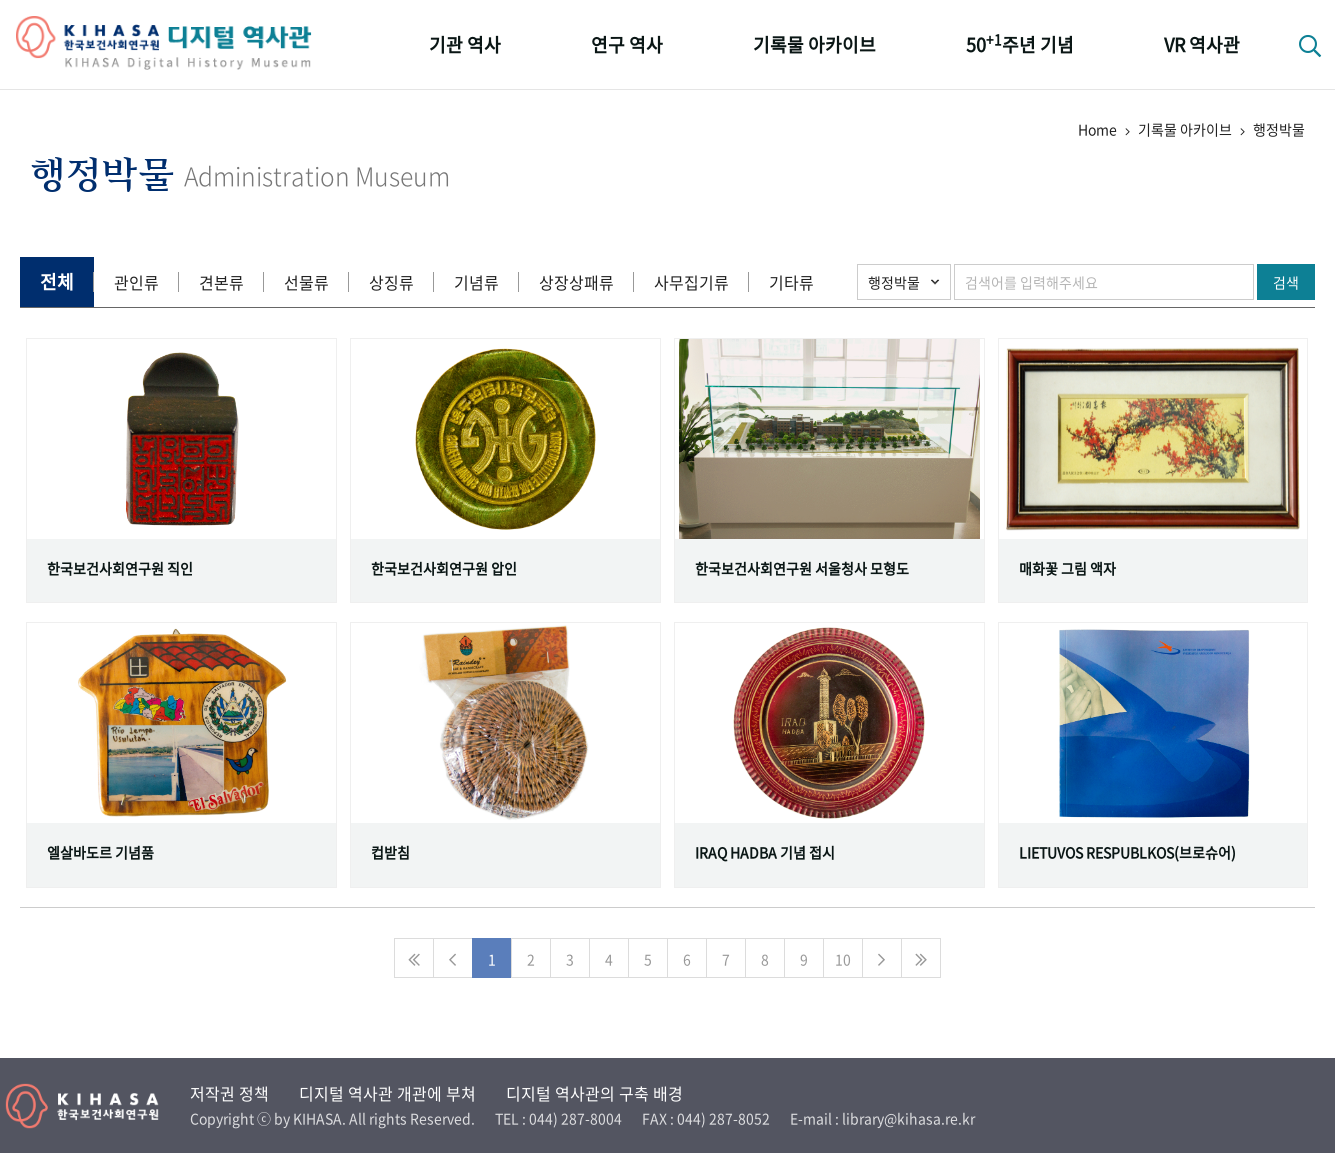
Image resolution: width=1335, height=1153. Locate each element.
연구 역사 (627, 44)
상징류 (391, 282)
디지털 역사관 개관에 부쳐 (387, 1093)
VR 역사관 (1202, 44)
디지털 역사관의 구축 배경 (594, 1093)
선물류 (306, 282)
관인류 (136, 282)
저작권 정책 (229, 1093)
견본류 (221, 282)
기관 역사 (465, 44)
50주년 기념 (1020, 43)
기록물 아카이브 (814, 44)
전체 (57, 281)
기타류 (791, 282)
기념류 (476, 282)
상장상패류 (576, 282)
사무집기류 (691, 282)
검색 (1286, 282)
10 (843, 959)
